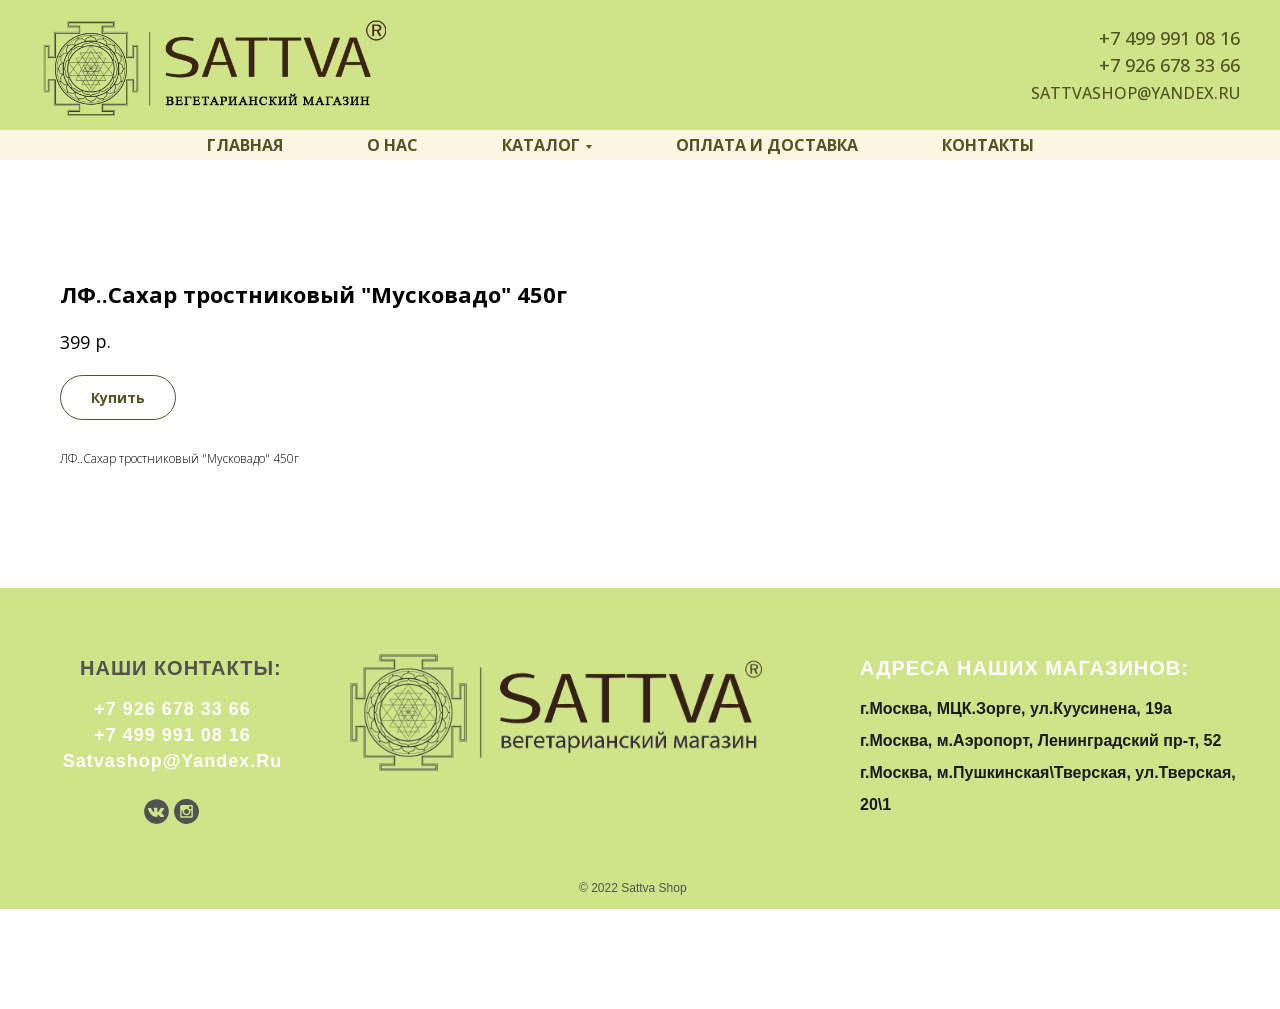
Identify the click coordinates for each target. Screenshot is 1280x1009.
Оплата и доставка (767, 145)
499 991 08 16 (1182, 38)
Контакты (988, 145)
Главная (245, 145)
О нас (392, 145)
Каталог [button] (541, 145)
